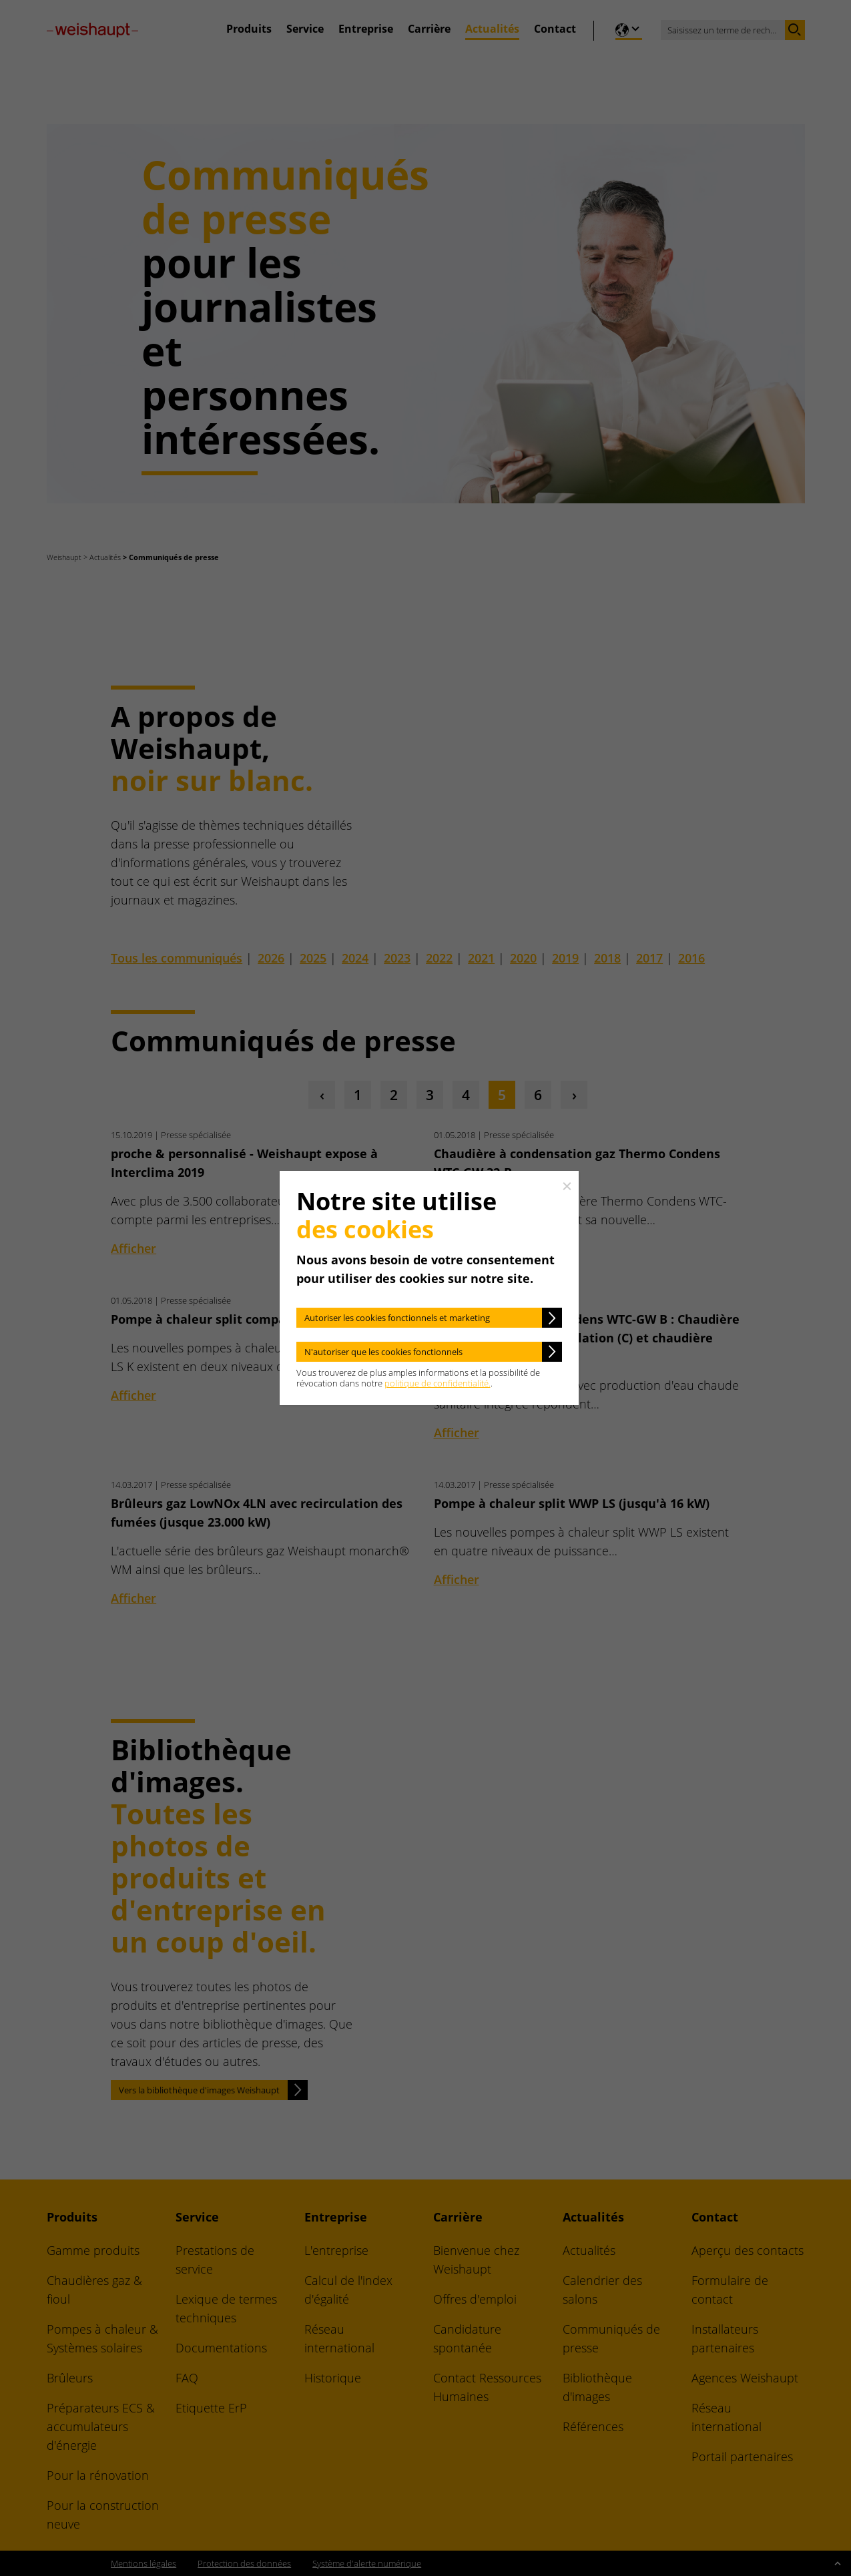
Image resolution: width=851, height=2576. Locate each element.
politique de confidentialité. (437, 1383)
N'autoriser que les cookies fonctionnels (383, 1352)
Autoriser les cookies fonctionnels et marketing (397, 1318)
